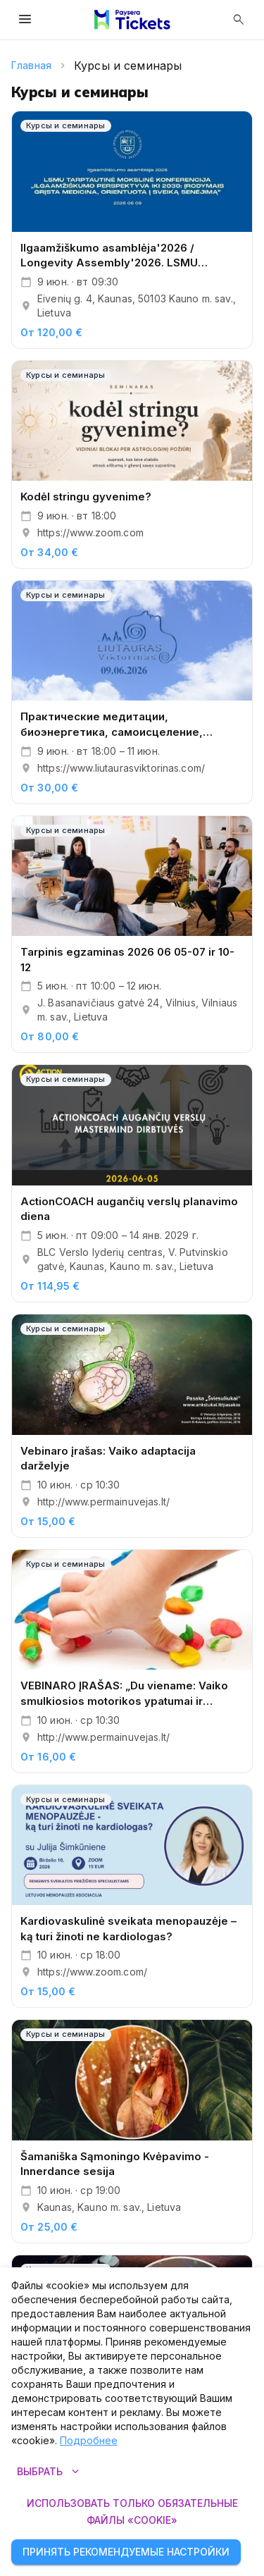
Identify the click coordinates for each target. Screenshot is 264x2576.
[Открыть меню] (25, 20)
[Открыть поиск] (239, 20)
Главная (31, 65)
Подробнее (89, 2440)
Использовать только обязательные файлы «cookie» (132, 2512)
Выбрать (48, 2472)
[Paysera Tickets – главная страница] (132, 20)
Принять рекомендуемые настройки (126, 2552)
